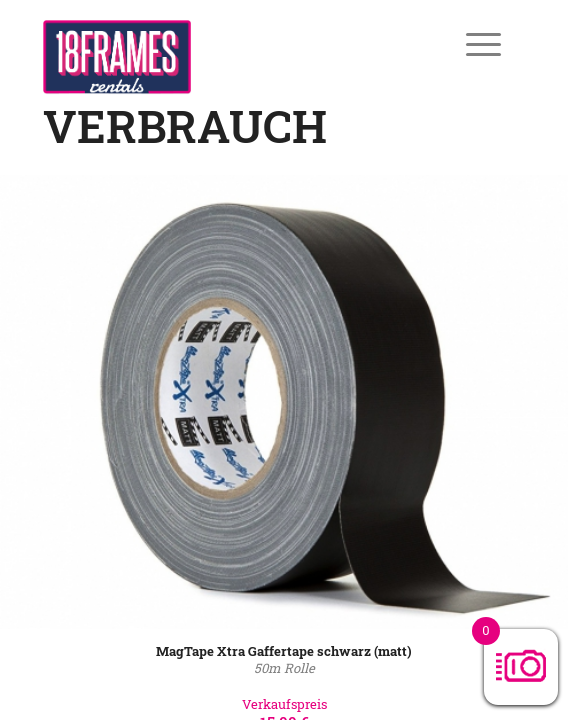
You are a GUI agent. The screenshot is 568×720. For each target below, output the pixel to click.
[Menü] (469, 44)
